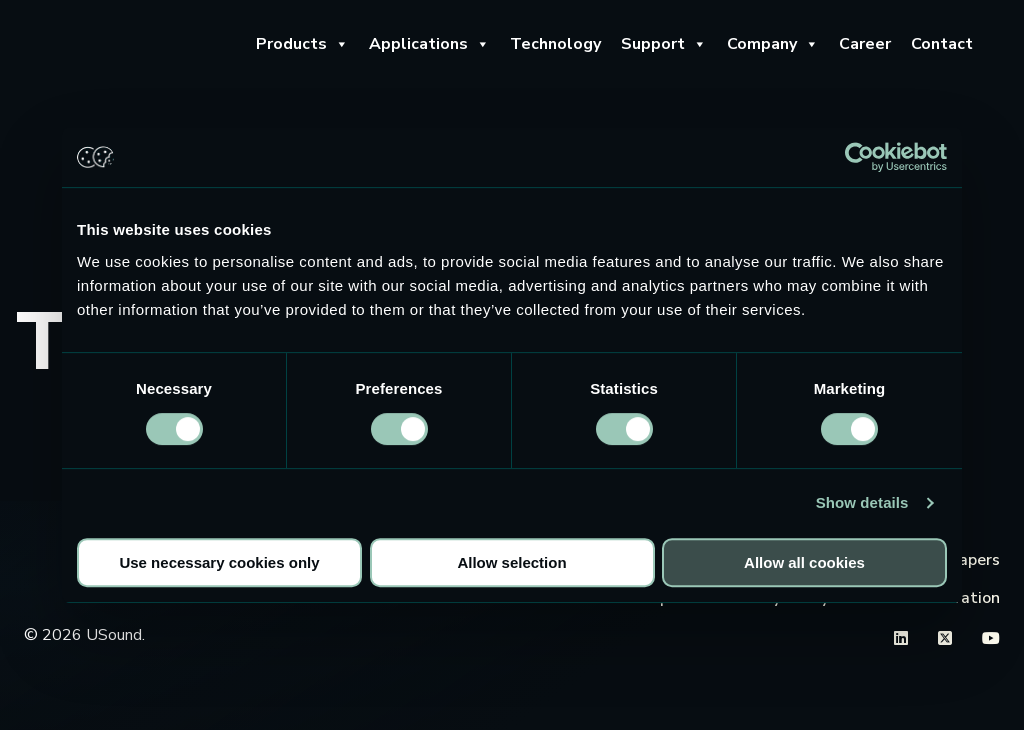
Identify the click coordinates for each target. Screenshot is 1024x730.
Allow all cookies (804, 562)
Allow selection (511, 562)
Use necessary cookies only (219, 562)
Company (773, 44)
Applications (429, 44)
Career (865, 44)
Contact (942, 44)
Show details (862, 502)
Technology (555, 44)
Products (302, 44)
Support (664, 44)
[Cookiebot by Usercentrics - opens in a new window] (859, 157)
